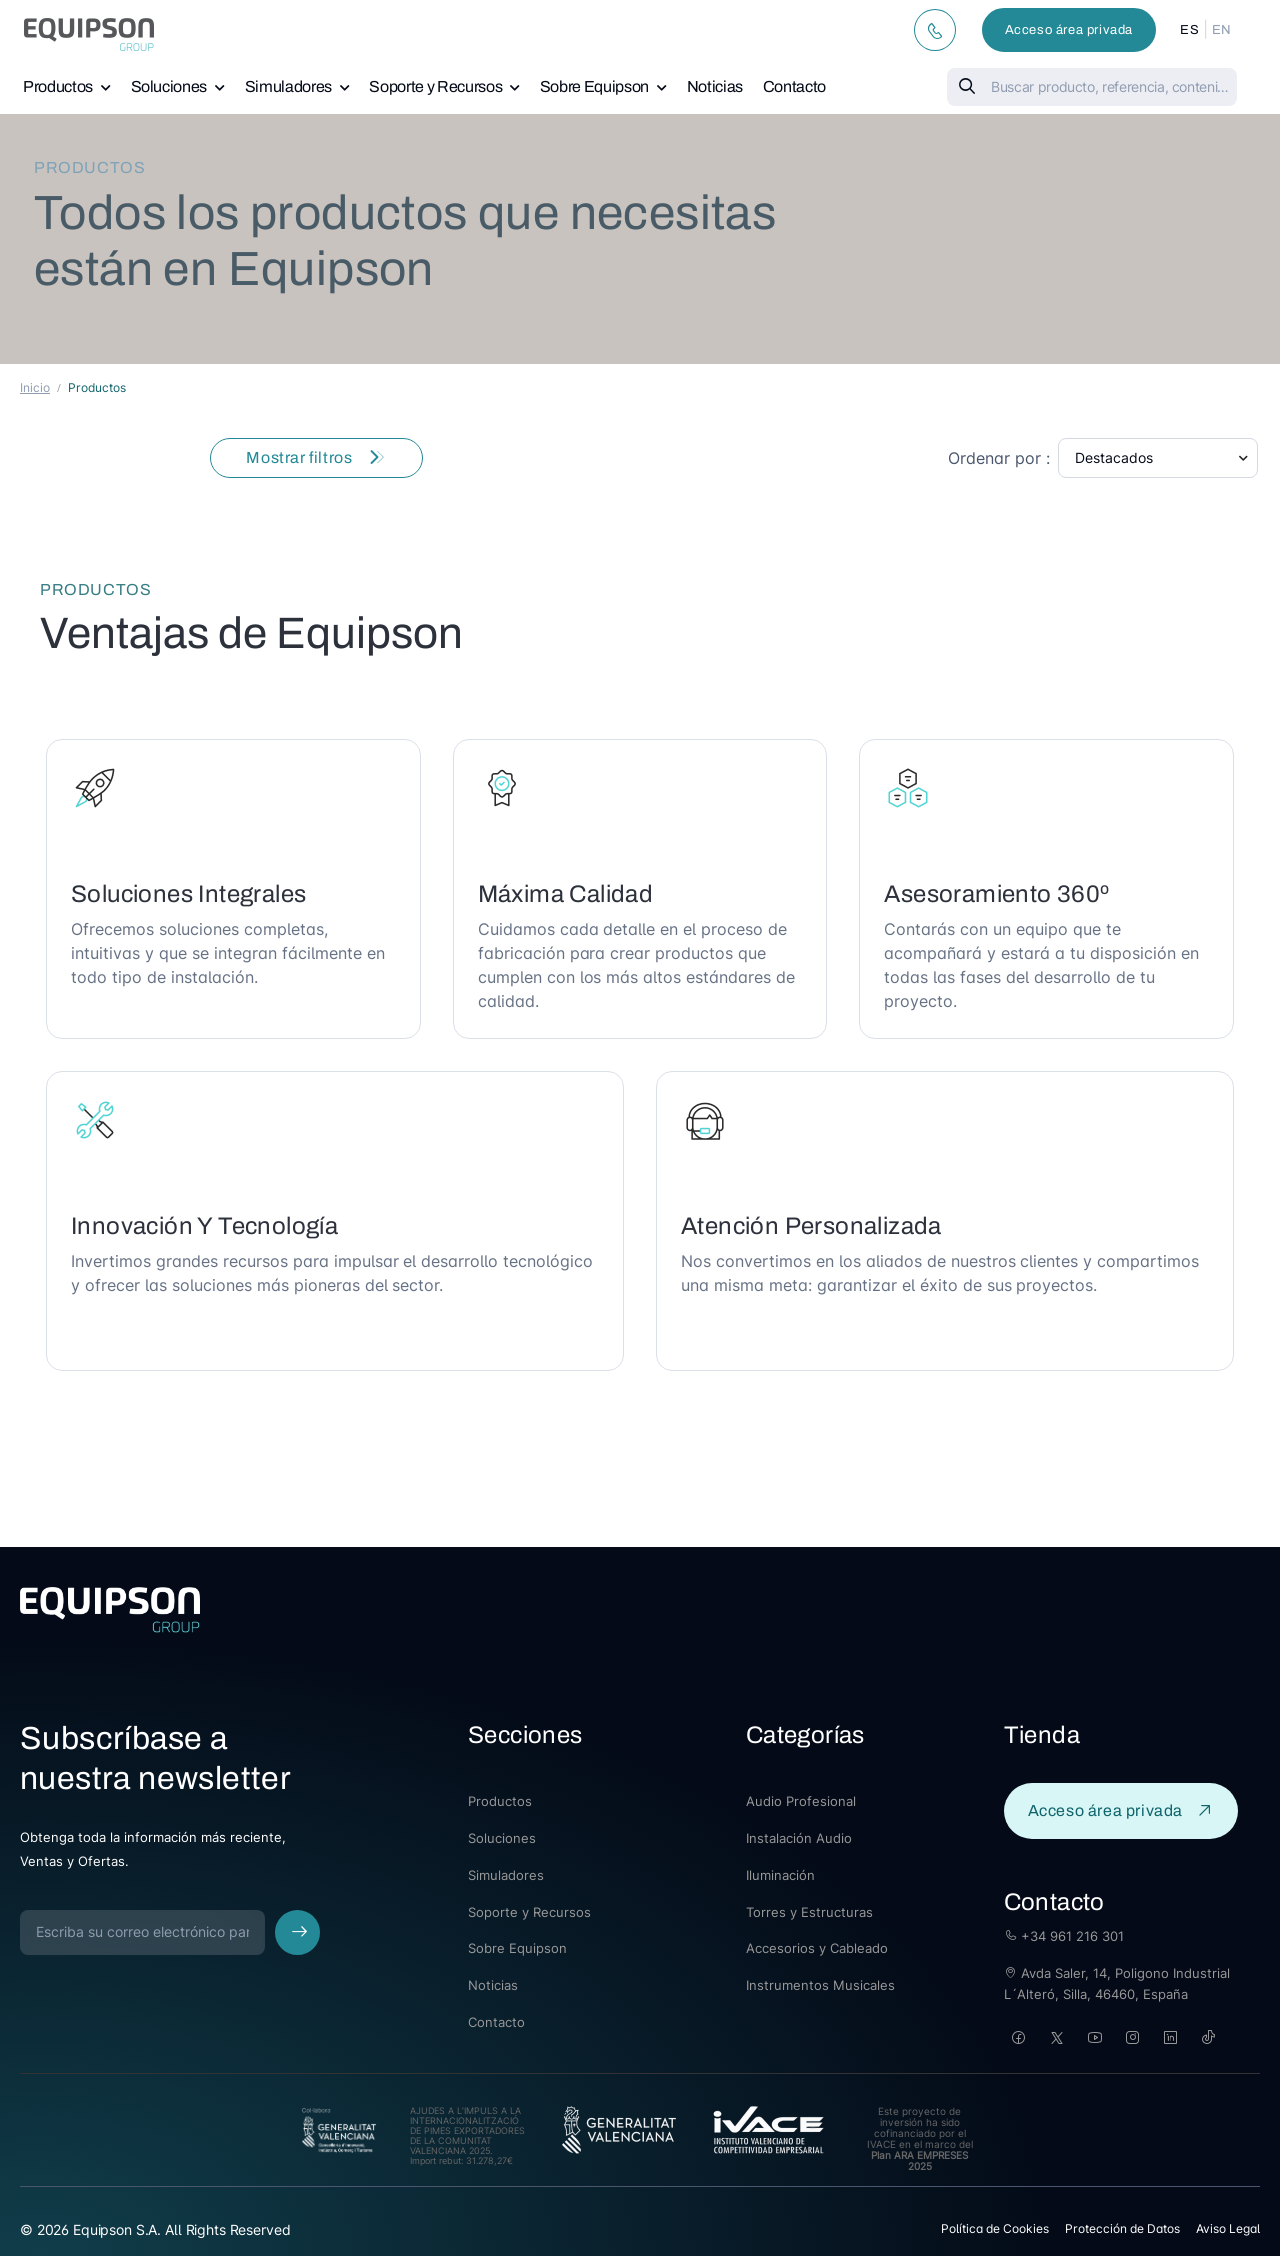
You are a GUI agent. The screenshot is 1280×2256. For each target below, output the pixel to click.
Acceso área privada (1069, 30)
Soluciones (169, 86)
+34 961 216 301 (1064, 1936)
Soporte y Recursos (435, 86)
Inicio (35, 387)
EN (1222, 30)
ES (1189, 30)
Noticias (715, 86)
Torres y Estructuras (809, 1912)
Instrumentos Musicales (820, 1985)
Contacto (794, 86)
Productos (58, 86)
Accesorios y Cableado (817, 1948)
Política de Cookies (995, 2228)
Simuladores (288, 86)
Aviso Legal (1228, 2228)
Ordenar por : (999, 458)
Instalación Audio (799, 1838)
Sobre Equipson (594, 86)
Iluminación (780, 1875)
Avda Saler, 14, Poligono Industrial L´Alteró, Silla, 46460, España (1117, 1983)
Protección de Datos (1122, 2228)
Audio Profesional (801, 1801)
